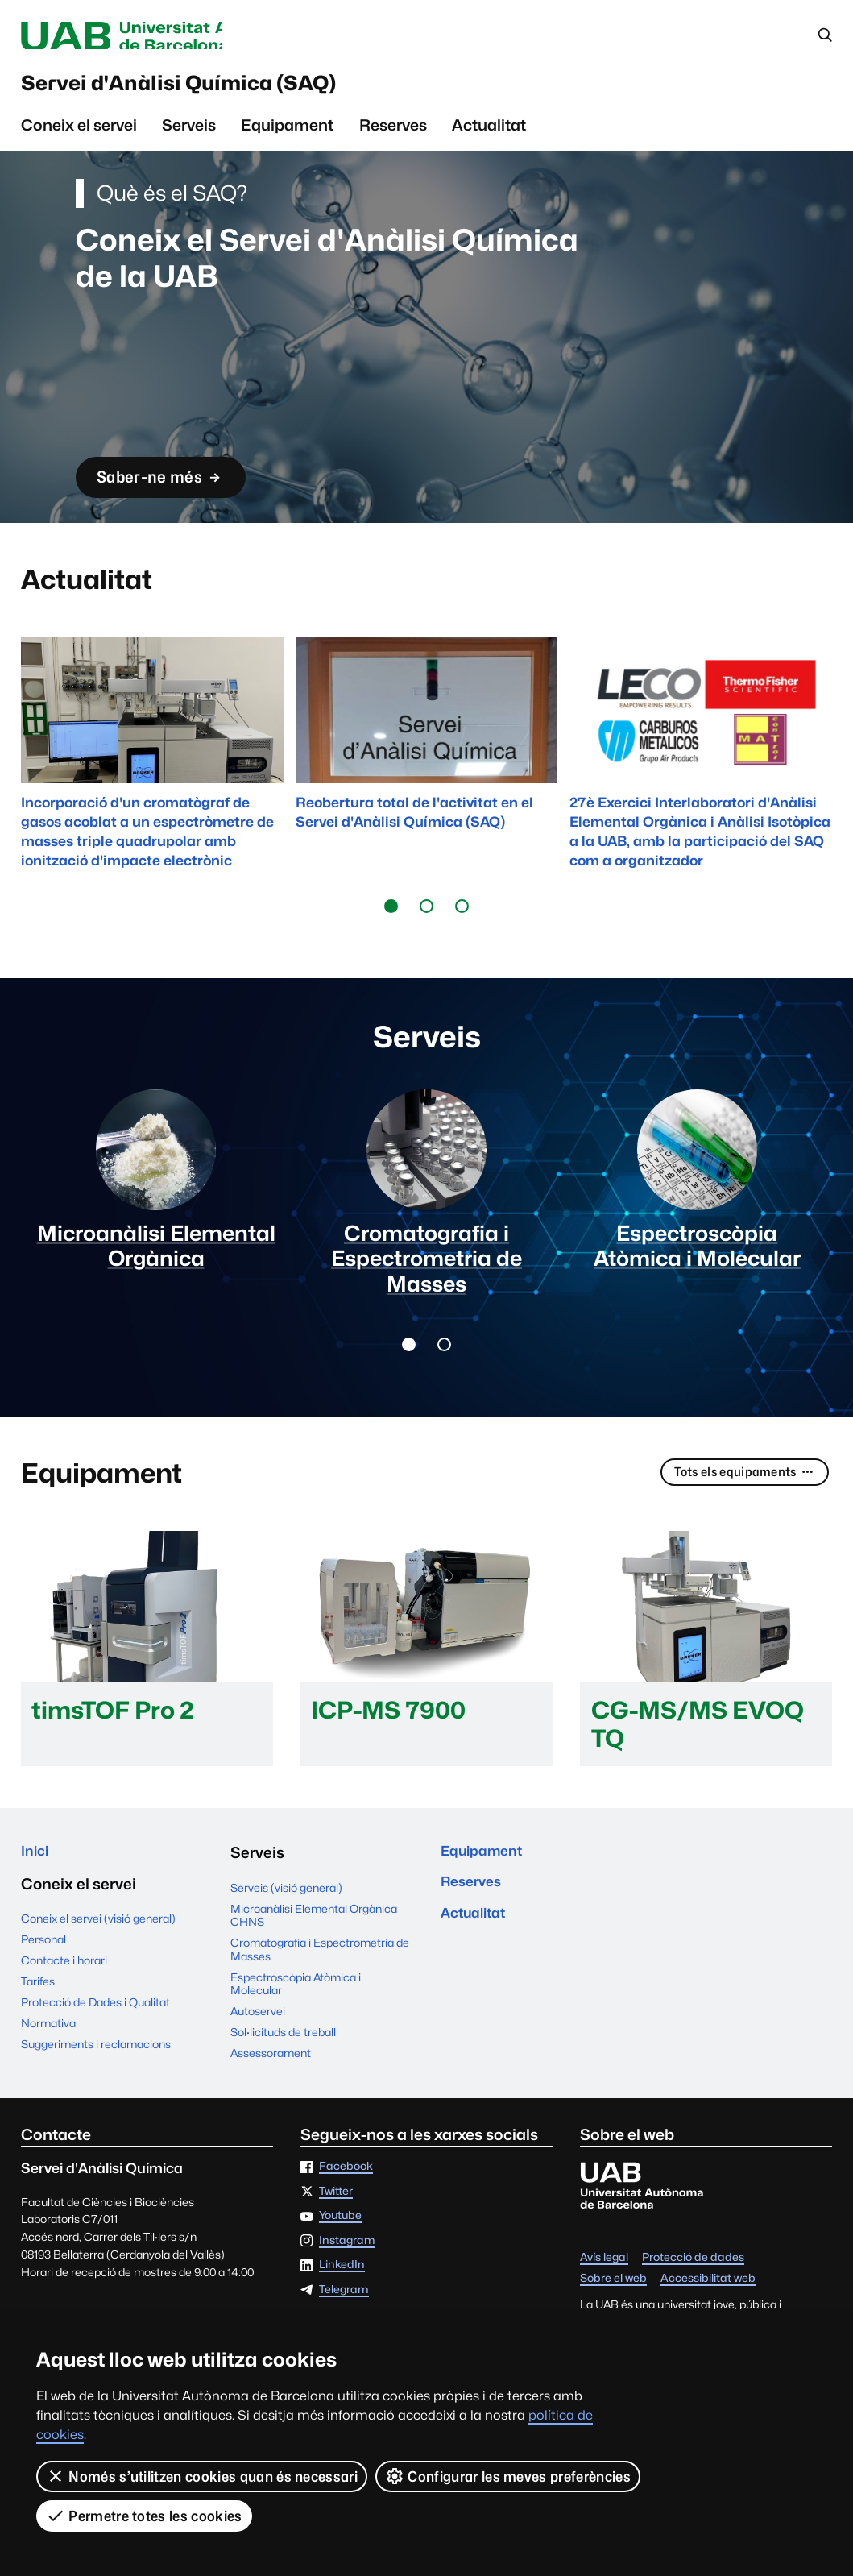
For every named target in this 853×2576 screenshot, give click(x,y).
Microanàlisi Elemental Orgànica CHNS (313, 1949)
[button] (391, 917)
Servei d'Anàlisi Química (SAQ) (227, 90)
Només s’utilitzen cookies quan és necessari (202, 2476)
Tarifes (38, 2019)
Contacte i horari (64, 1999)
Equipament (287, 136)
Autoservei (257, 2045)
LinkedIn (342, 2299)
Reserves (393, 136)
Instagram (347, 2274)
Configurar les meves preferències (508, 2476)
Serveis (189, 136)
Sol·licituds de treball (283, 2066)
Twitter (336, 2225)
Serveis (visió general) (286, 1921)
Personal (43, 1978)
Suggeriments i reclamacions (96, 2082)
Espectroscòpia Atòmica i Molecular (295, 2018)
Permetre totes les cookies (144, 2515)
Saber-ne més (173, 489)
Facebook (346, 2200)
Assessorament (270, 2086)
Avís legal (604, 2292)
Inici (36, 1887)
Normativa (48, 2061)
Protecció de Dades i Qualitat (95, 2040)
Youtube (340, 2249)
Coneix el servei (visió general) (98, 1957)
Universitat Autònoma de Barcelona (165, 36)
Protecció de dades (693, 2292)
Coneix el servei (79, 136)
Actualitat (489, 136)
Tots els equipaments (740, 1507)
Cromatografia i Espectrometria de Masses (319, 1983)
